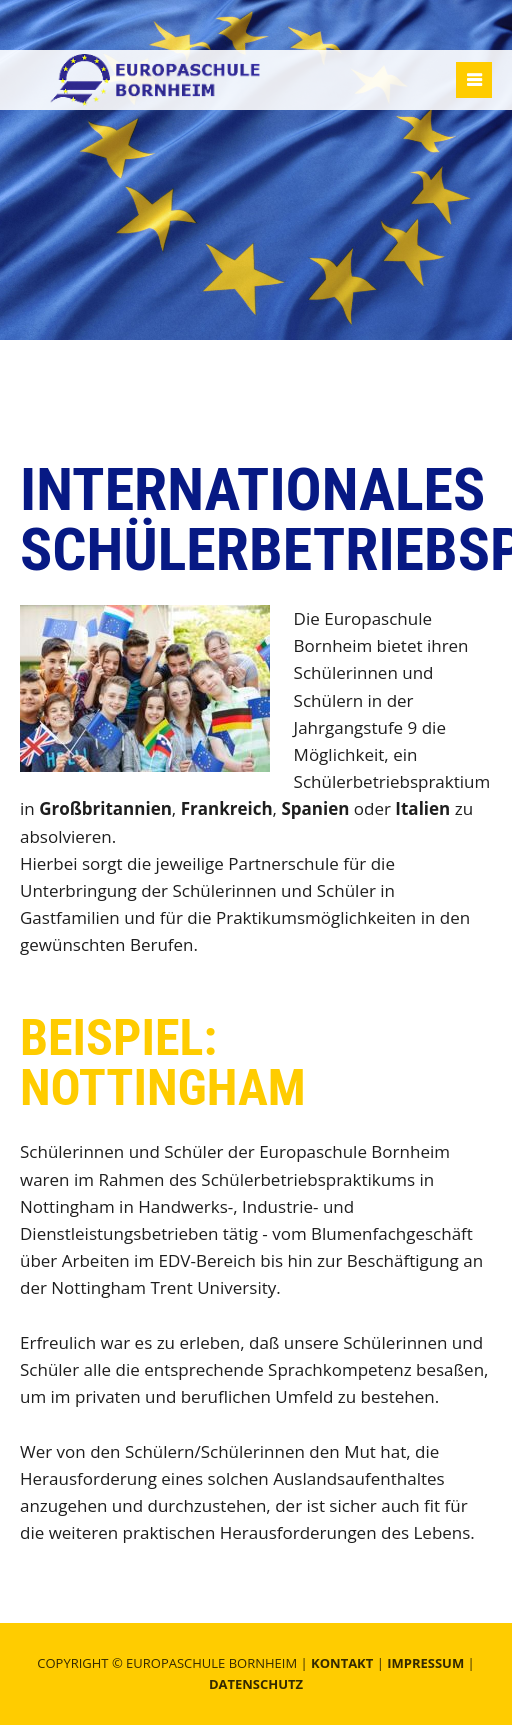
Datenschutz (256, 1684)
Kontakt (342, 1663)
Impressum (425, 1663)
